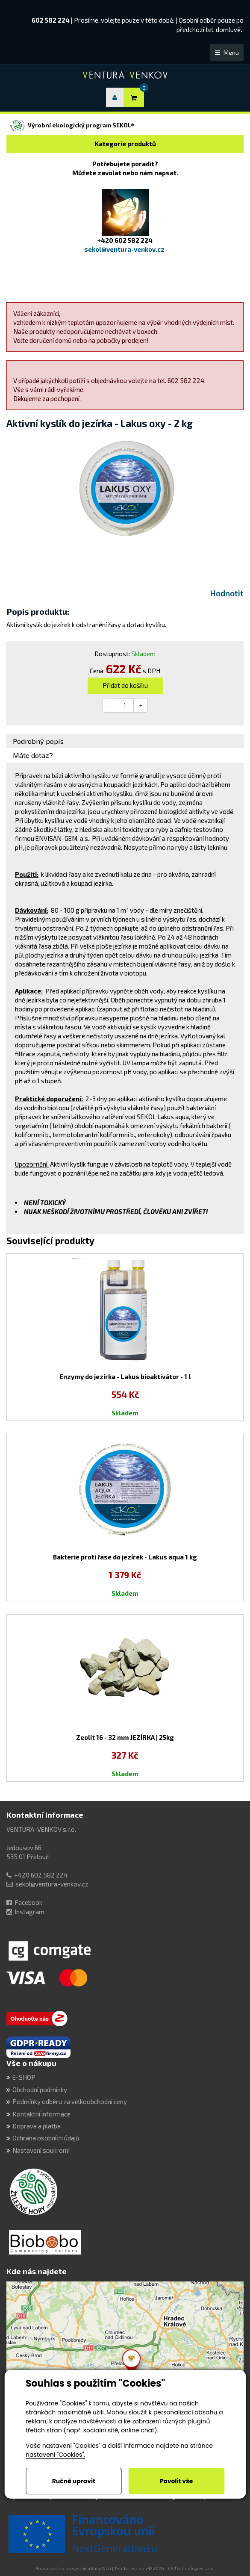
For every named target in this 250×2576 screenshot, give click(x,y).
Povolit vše (176, 2481)
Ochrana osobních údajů (45, 2138)
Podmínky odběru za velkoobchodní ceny (69, 2101)
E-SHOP (23, 2077)
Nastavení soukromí (41, 2150)
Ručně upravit (73, 2481)
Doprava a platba (36, 2126)
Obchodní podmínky (39, 2089)
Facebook (28, 1902)
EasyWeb (101, 2568)
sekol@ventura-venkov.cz (51, 1884)
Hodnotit (227, 593)
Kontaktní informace (44, 1814)
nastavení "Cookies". (55, 2454)
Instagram (29, 1912)
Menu (227, 52)
